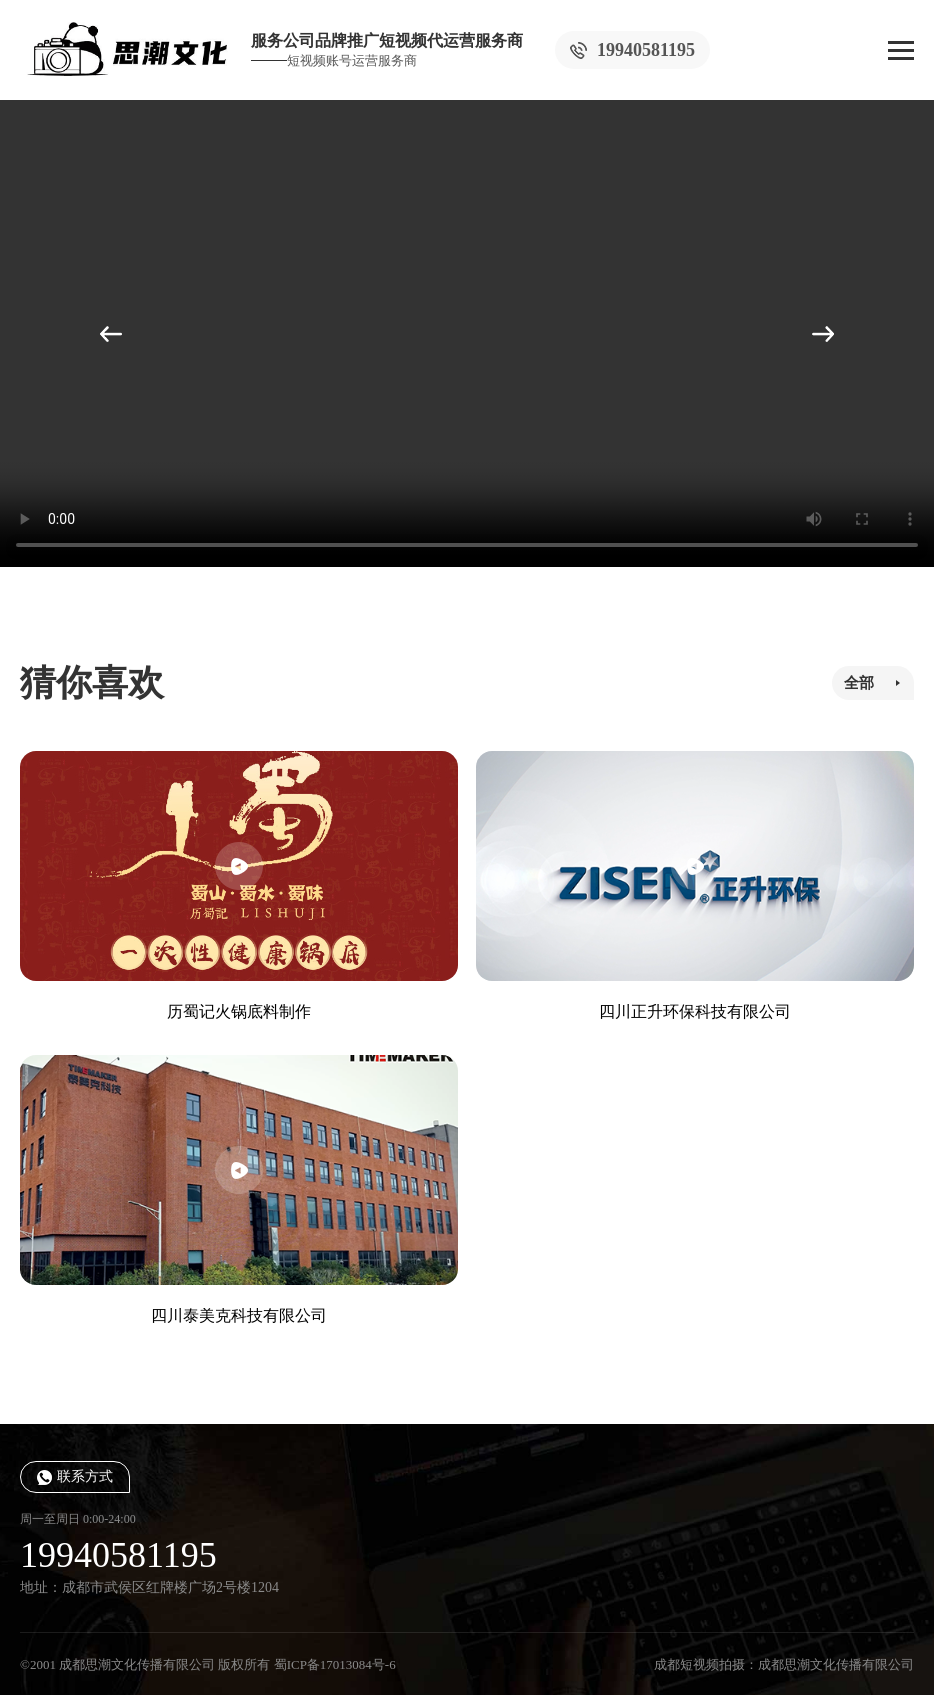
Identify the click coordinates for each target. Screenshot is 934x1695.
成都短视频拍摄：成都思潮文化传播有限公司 (784, 1664)
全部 (859, 683)
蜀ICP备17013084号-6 (335, 1664)
